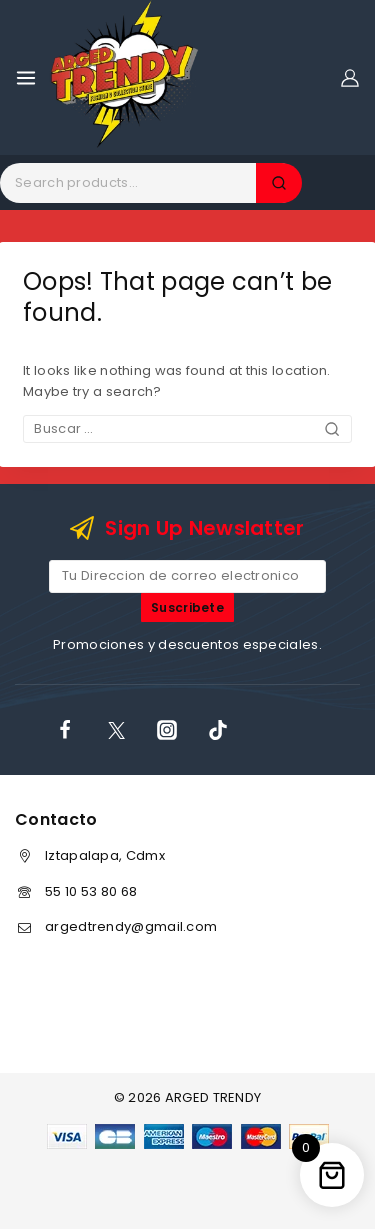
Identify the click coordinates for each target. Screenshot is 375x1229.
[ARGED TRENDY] (124, 77)
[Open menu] (26, 78)
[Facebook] (65, 730)
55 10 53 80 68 (91, 891)
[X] (116, 730)
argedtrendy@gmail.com (131, 926)
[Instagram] (167, 730)
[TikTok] (218, 730)
